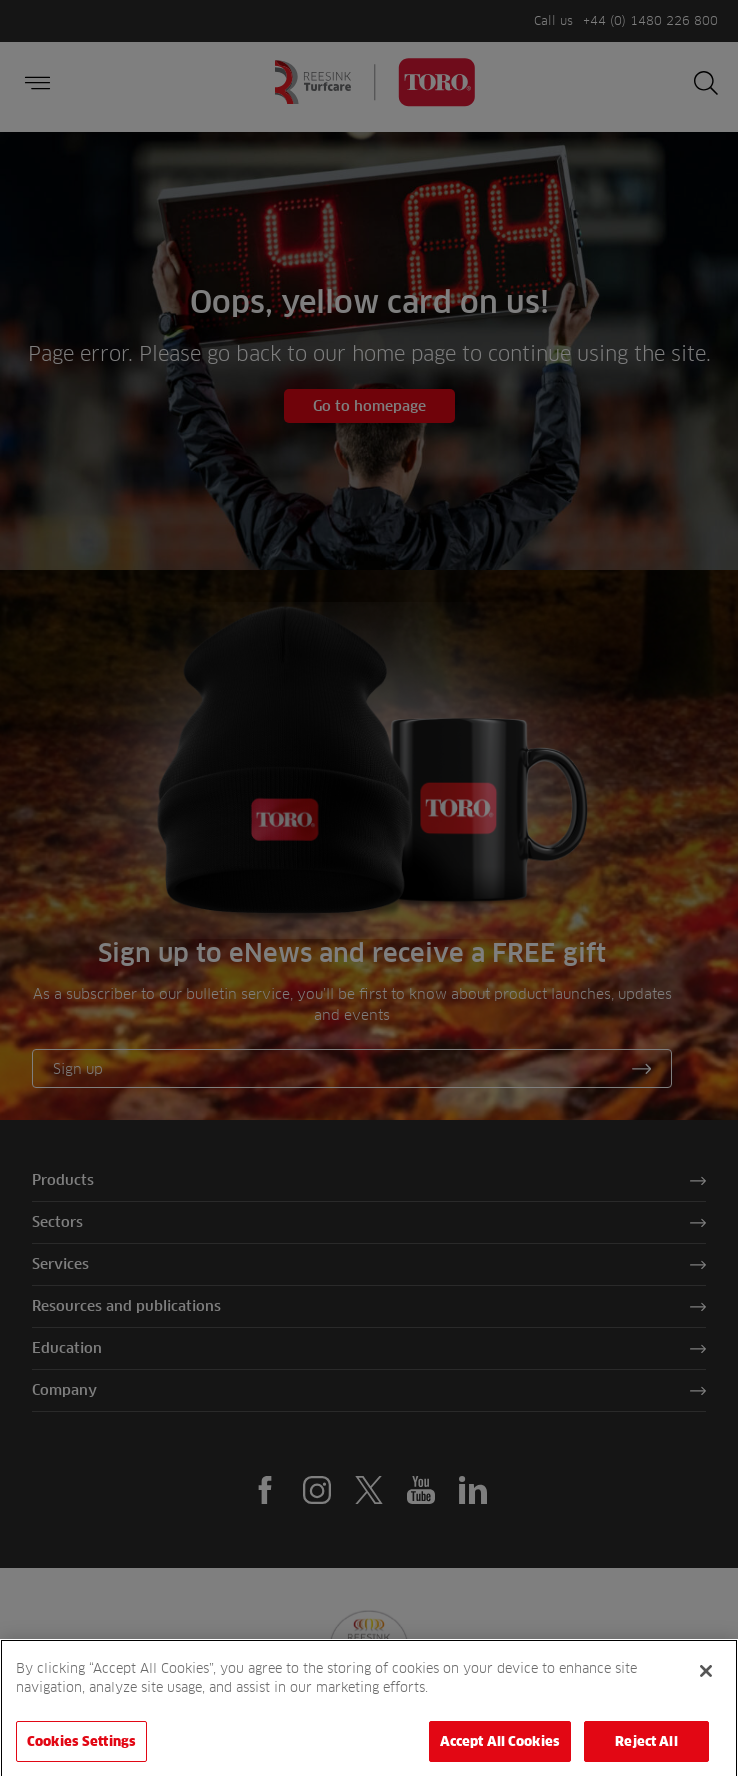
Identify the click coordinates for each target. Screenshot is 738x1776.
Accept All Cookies (500, 1749)
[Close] (706, 1678)
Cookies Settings (81, 1749)
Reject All (646, 1749)
